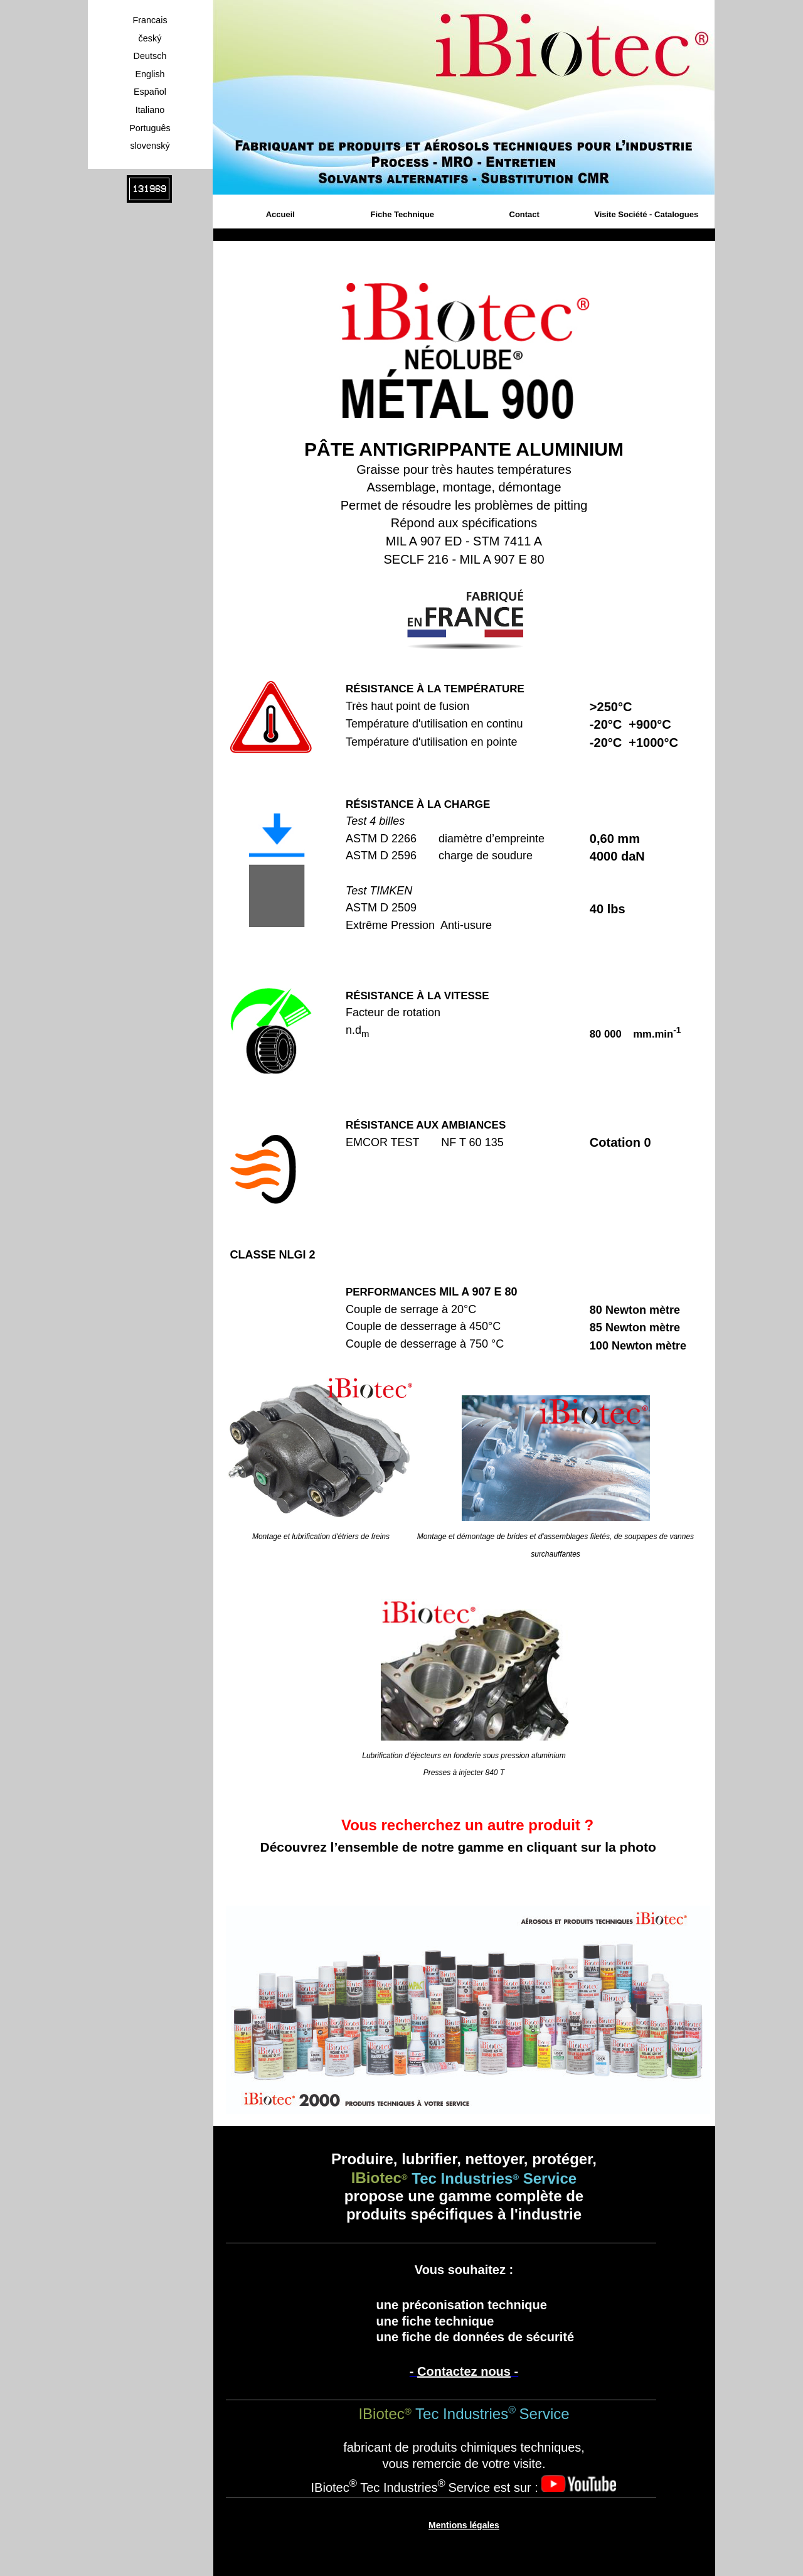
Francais (149, 20)
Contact (524, 214)
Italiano (150, 110)
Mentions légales (463, 2525)
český (150, 38)
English (149, 74)
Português (150, 128)
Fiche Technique (402, 214)
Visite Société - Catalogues (646, 214)
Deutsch (150, 56)
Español (150, 92)
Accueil (280, 214)
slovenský (149, 146)
